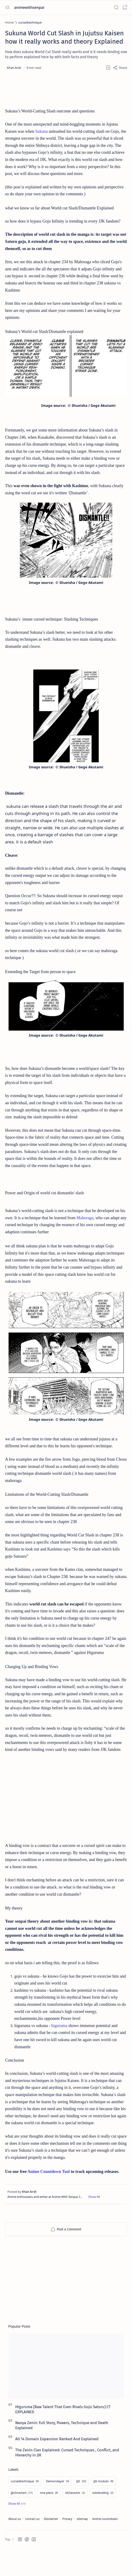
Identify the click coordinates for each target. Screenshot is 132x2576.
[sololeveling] (103, 2517)
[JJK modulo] (103, 2506)
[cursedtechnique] (30, 22)
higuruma (59, 2050)
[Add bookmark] (108, 67)
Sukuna (41, 132)
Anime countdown (105, 2544)
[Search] (116, 7)
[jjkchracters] (21, 2517)
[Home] (9, 22)
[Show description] (94, 2222)
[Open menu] (7, 7)
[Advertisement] (65, 1825)
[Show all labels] (16, 2528)
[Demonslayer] (57, 2506)
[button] (19, 2564)
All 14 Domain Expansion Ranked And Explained (56, 2463)
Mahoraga (85, 1233)
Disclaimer (51, 2544)
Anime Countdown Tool (49, 2196)
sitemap (82, 2544)
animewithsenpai (29, 7)
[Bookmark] (125, 7)
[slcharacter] (75, 2517)
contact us (32, 2544)
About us (14, 2544)
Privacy (67, 2544)
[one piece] (48, 2517)
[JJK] (81, 2506)
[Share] (120, 67)
